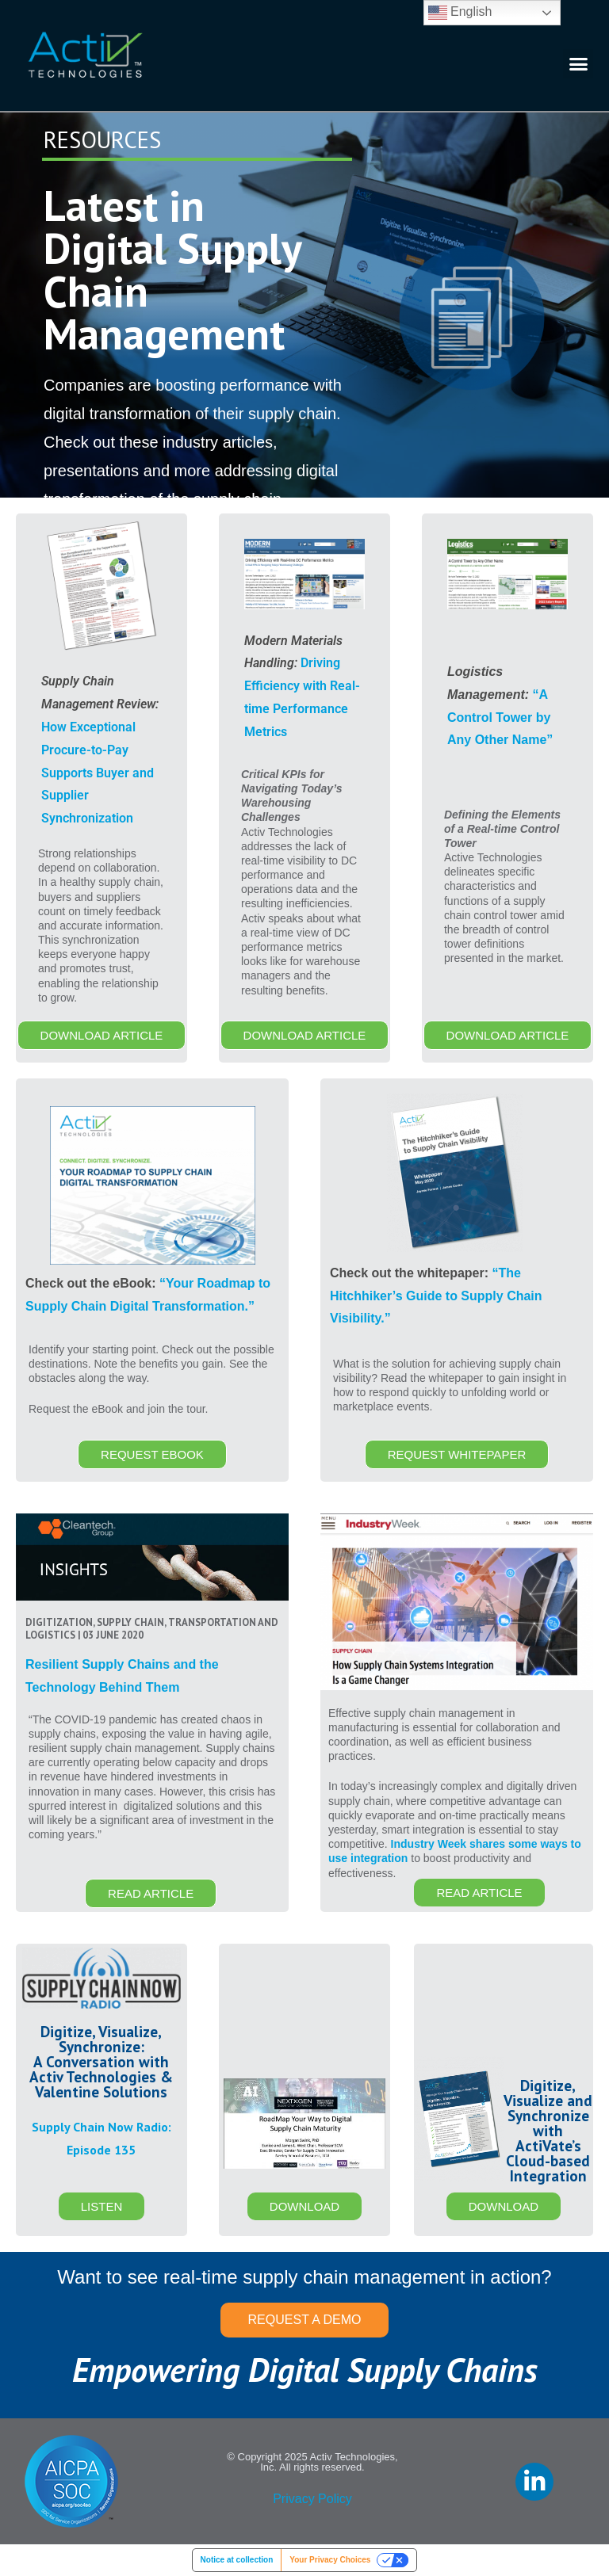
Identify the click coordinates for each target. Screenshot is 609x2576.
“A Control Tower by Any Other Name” (500, 717)
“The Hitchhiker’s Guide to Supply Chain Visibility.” (436, 1296)
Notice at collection (237, 2559)
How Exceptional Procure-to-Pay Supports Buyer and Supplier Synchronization (97, 772)
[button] (578, 64)
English (460, 12)
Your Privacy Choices (329, 2559)
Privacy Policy (312, 2498)
